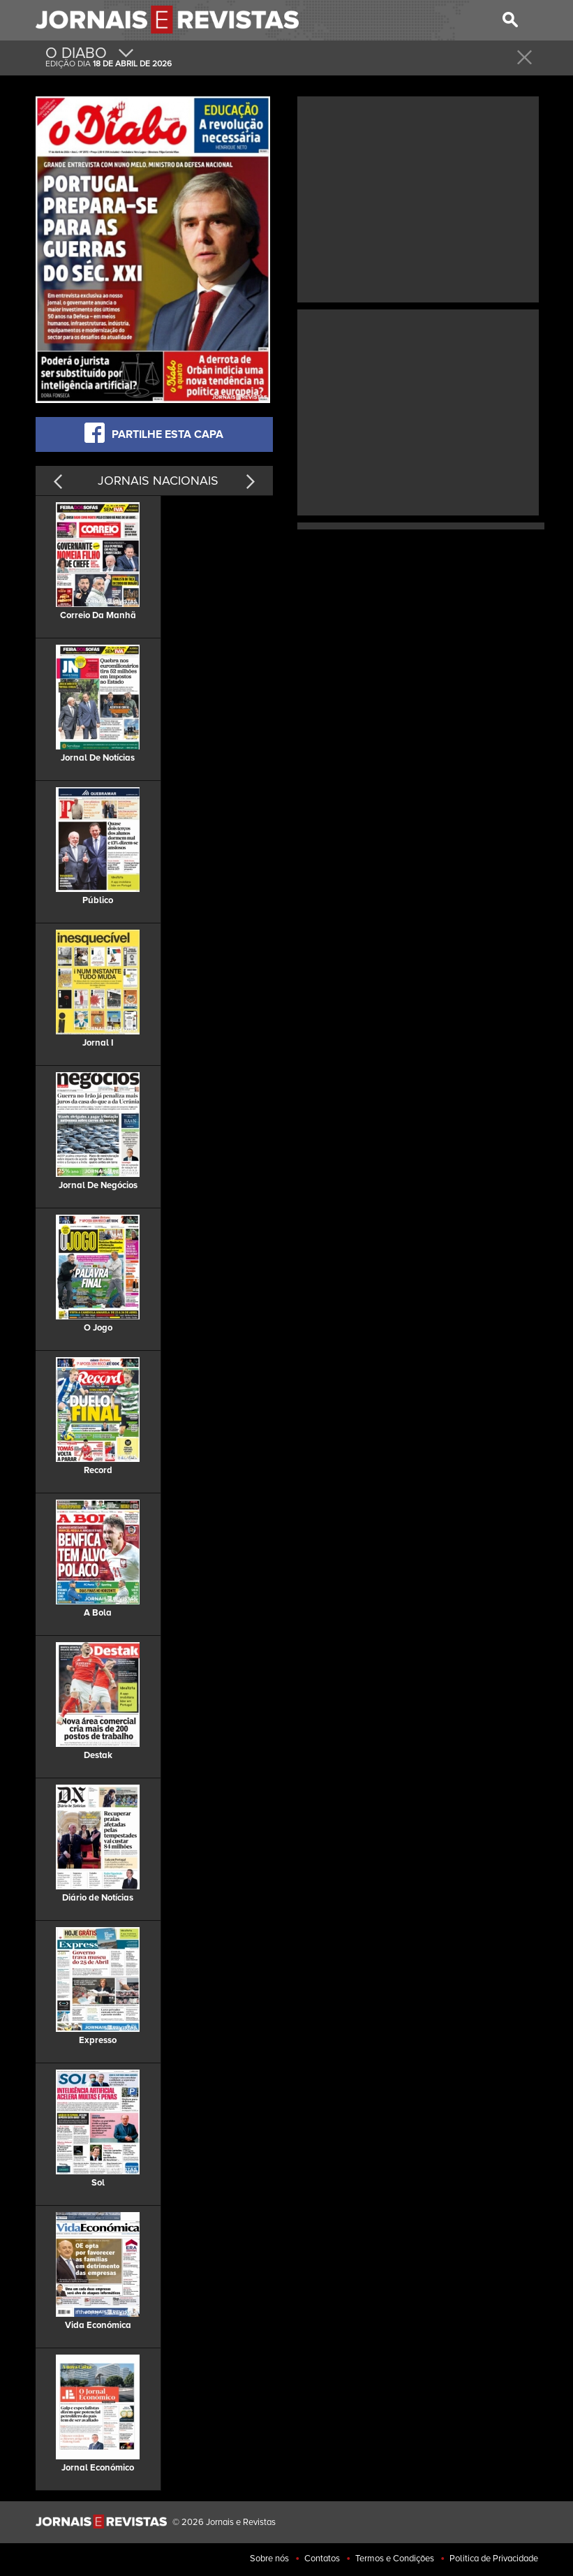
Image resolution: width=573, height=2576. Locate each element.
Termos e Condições (394, 2558)
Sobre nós (269, 2558)
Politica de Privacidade (493, 2558)
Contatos (322, 2558)
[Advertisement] (418, 197)
